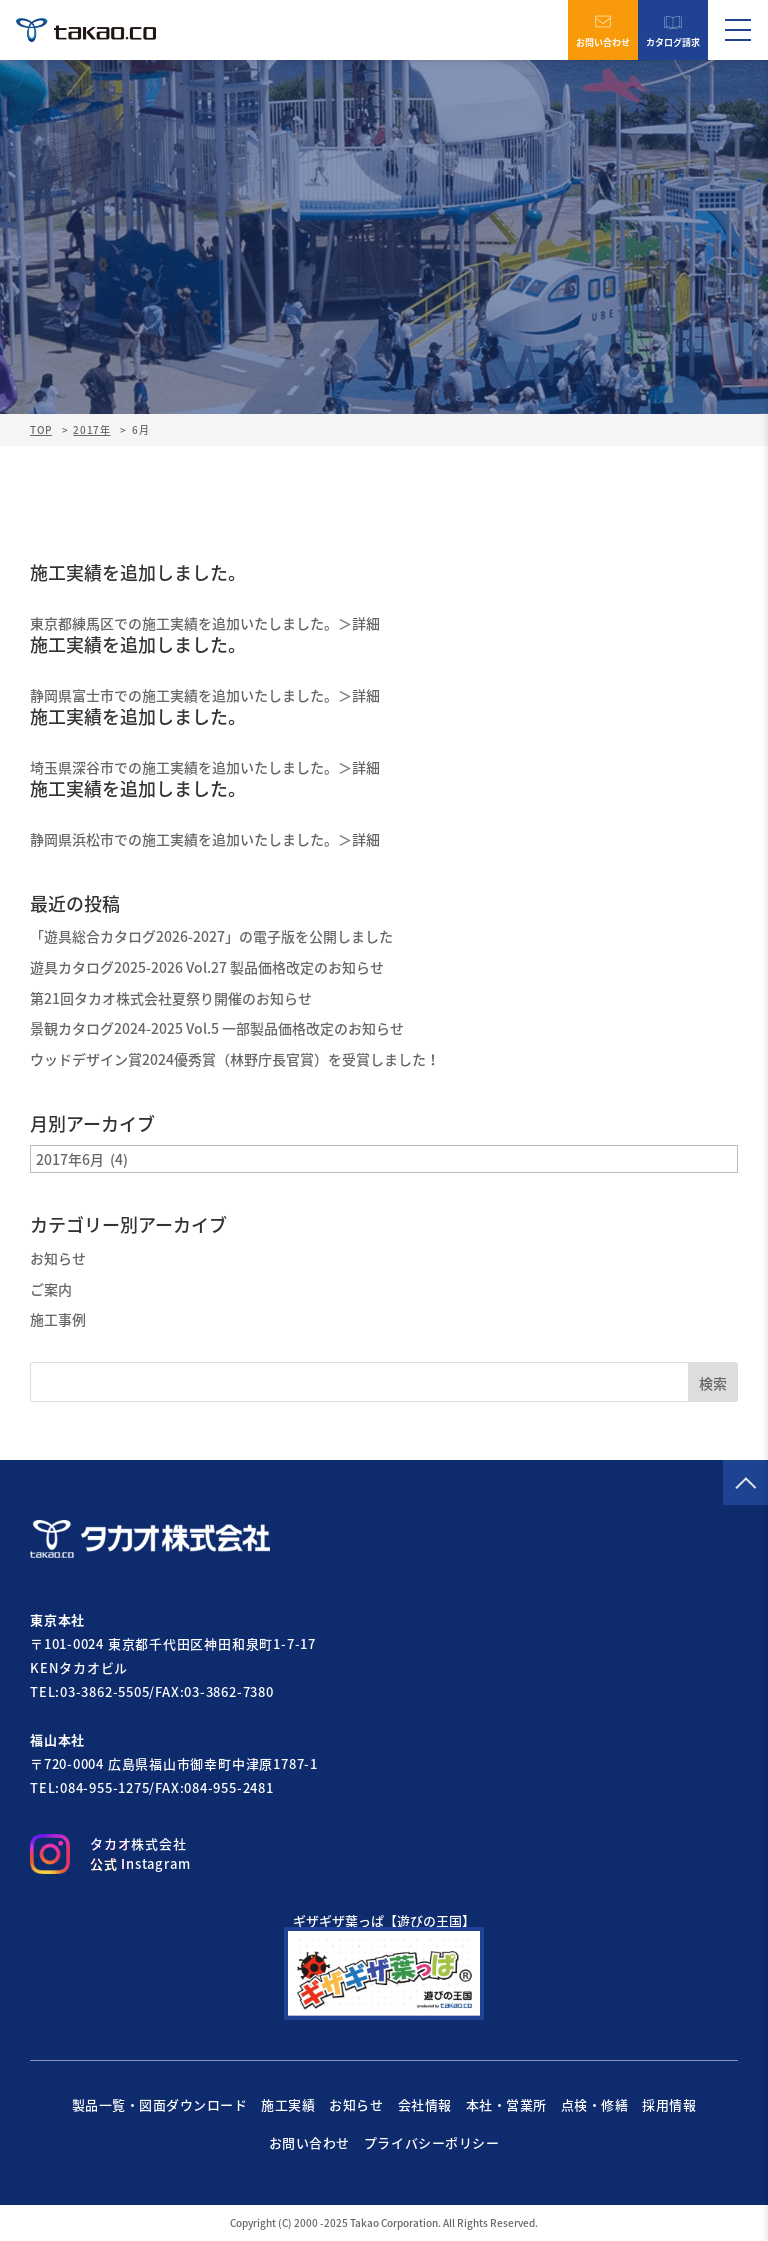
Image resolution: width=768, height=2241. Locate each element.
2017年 (91, 429)
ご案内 (51, 1289)
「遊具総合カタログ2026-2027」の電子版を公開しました (211, 936)
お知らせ (58, 1258)
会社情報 (425, 2104)
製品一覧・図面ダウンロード (160, 2104)
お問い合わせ (603, 30)
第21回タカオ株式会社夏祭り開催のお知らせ (171, 998)
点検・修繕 (595, 2104)
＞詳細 (359, 623)
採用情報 (669, 2104)
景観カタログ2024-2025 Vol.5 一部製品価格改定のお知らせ (217, 1028)
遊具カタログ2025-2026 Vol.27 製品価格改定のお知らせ (207, 967)
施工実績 (288, 2104)
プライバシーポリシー (431, 2142)
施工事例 (58, 1319)
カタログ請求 (673, 30)
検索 (713, 1383)
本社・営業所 (506, 2104)
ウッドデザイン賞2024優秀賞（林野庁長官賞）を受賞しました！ (235, 1059)
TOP (41, 430)
